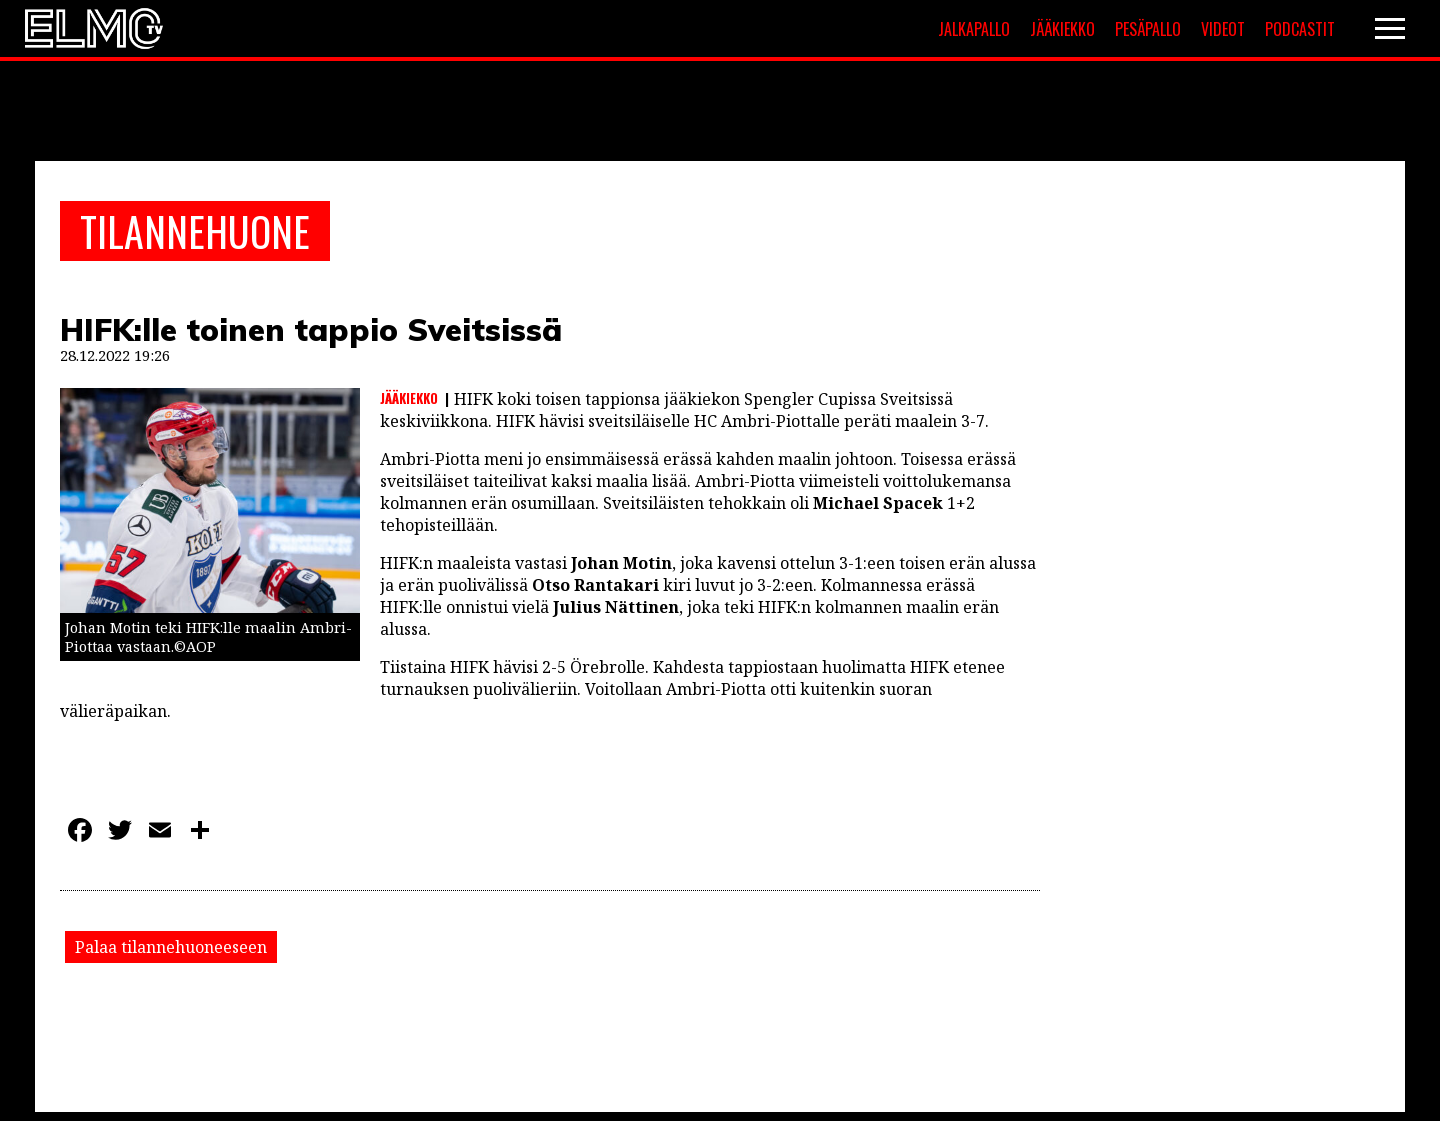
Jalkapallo (974, 29)
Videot (1223, 29)
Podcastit (1300, 29)
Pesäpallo (1148, 29)
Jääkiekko (1062, 29)
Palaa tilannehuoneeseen (171, 947)
